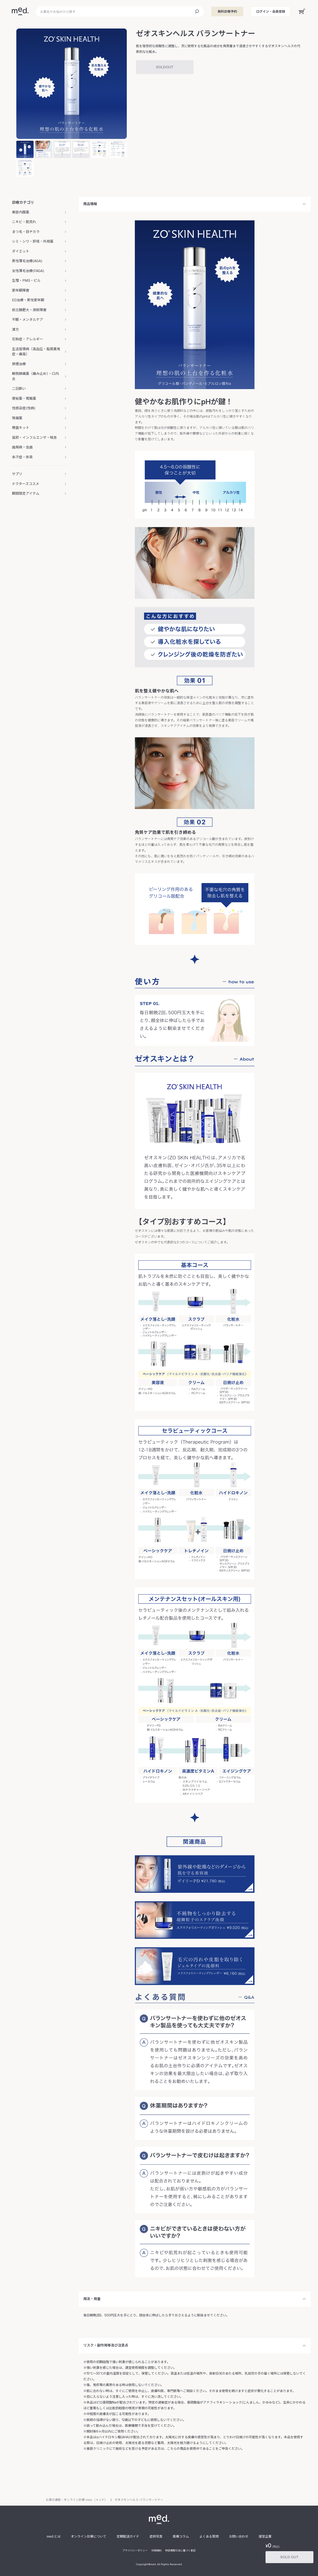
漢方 (15, 329)
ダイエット (20, 251)
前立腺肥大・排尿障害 (29, 310)
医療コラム (181, 2536)
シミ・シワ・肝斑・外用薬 (32, 241)
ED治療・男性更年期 (28, 300)
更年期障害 (20, 290)
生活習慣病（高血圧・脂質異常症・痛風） (36, 351)
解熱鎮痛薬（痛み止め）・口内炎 (35, 376)
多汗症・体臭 (22, 457)
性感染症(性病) (23, 408)
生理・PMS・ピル (26, 280)
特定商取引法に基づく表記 (180, 2550)
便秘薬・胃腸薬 (24, 398)
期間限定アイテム (25, 493)
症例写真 (156, 2536)
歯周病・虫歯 (22, 447)
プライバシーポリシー (135, 2550)
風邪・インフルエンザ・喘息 (34, 437)
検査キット (20, 427)
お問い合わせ (238, 2536)
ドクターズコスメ (25, 484)
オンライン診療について (88, 2536)
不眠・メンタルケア (27, 319)
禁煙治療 (19, 364)
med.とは (54, 2536)
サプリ (17, 474)
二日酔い (19, 388)
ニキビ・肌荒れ (24, 222)
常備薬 (17, 418)
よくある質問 (209, 2536)
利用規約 (156, 2550)
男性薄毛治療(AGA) (27, 261)
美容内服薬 (20, 212)
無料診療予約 (227, 11)
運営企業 (265, 2536)
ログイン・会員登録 (270, 11)
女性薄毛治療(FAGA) (28, 271)
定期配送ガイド (128, 2536)
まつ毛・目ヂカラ (26, 231)
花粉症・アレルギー (27, 339)
